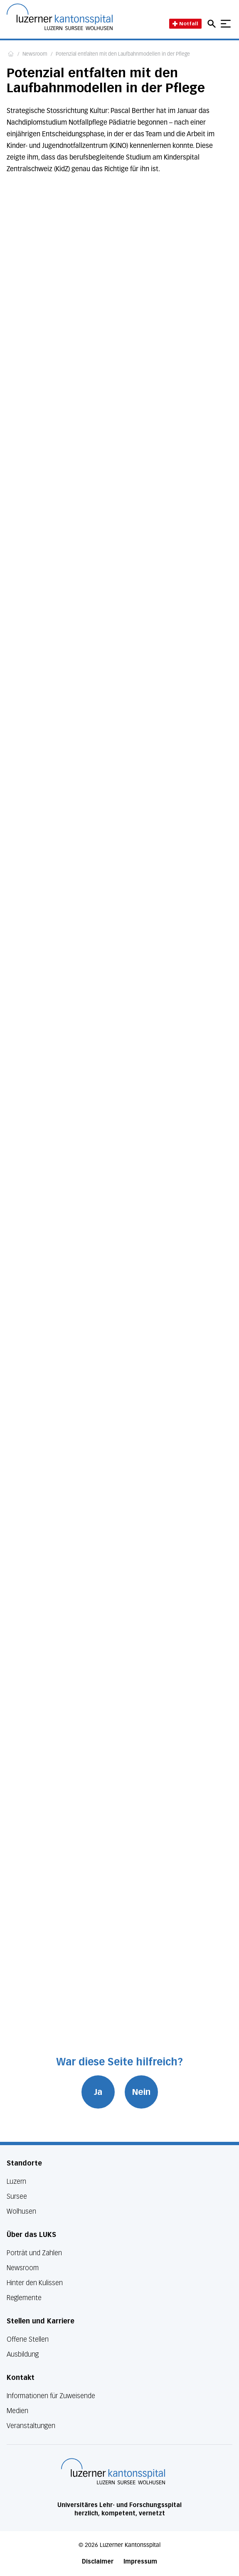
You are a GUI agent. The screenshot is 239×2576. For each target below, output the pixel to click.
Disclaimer (97, 2561)
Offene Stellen (28, 2339)
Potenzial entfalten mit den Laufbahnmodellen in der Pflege (123, 54)
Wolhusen (21, 2211)
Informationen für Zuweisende (51, 2396)
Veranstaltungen (31, 2426)
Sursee (17, 2196)
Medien (17, 2411)
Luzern (16, 2181)
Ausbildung (23, 2354)
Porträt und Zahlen (34, 2253)
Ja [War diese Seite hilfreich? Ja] (98, 2092)
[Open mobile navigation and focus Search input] (213, 23)
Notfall (185, 23)
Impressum (140, 2561)
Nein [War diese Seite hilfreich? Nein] (141, 2092)
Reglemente (24, 2298)
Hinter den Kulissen (35, 2283)
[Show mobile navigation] (225, 23)
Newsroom (34, 54)
